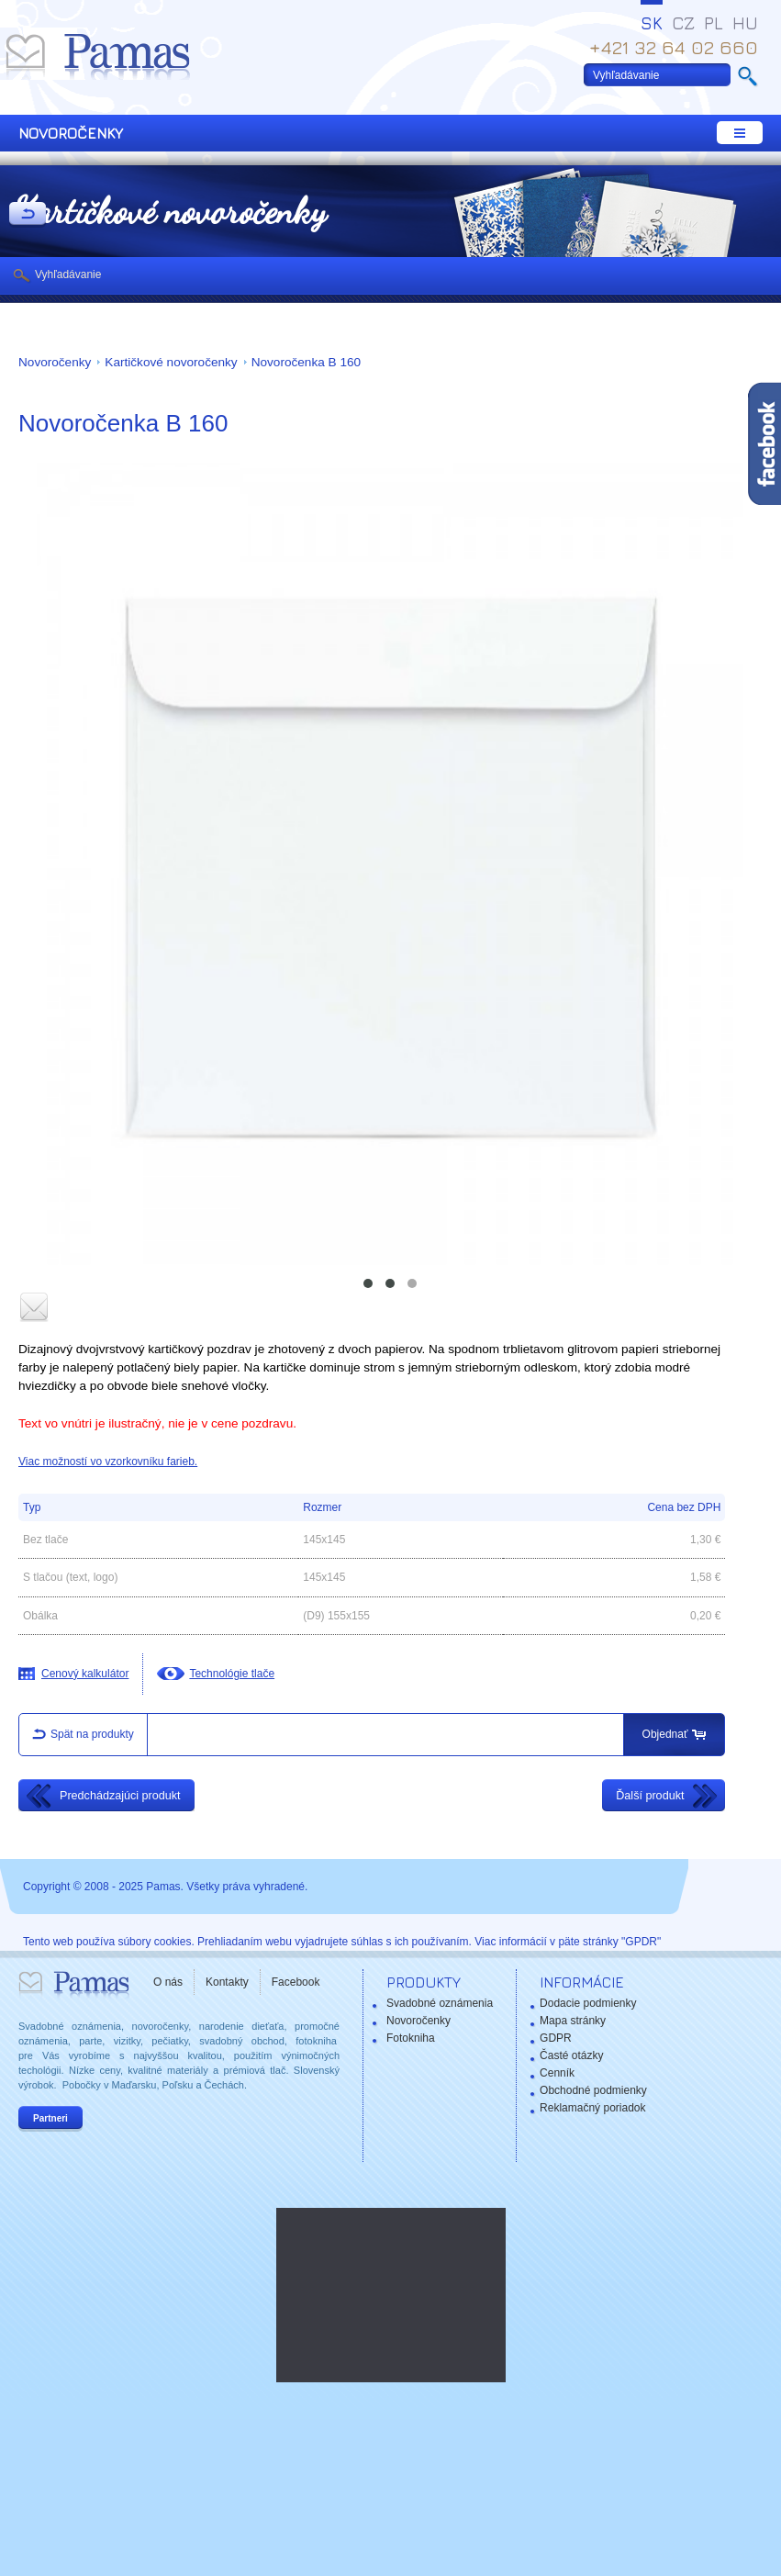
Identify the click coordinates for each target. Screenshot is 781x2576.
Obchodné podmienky (593, 2090)
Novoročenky (54, 362)
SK (652, 23)
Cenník (557, 2072)
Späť (27, 215)
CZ (683, 23)
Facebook (296, 1982)
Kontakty (227, 1982)
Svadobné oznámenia (439, 2003)
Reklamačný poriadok (592, 2107)
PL (713, 23)
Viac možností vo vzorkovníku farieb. (107, 1461)
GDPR (556, 2038)
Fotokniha (410, 2038)
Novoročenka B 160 (306, 362)
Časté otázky (571, 2055)
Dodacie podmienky (588, 2003)
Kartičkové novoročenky (171, 362)
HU (745, 23)
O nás (168, 1982)
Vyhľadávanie (68, 274)
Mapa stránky (573, 2020)
